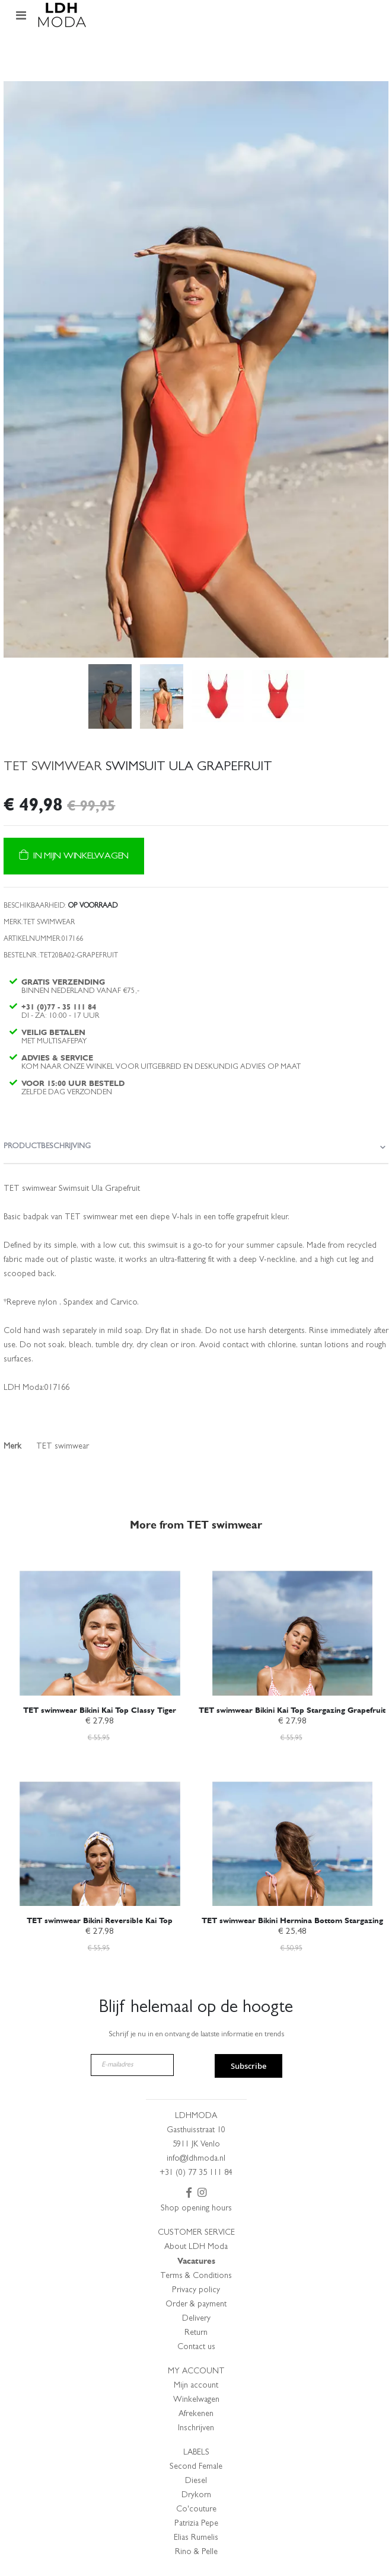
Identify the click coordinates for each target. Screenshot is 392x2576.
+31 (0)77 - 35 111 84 (58, 1007)
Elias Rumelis (196, 2538)
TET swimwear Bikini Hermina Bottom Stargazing (292, 1920)
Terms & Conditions (196, 2276)
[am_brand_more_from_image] (100, 1623)
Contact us (196, 2347)
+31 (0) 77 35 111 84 (196, 2173)
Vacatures (196, 2261)
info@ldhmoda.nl (196, 2159)
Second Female (196, 2467)
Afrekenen (196, 2414)
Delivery (196, 2319)
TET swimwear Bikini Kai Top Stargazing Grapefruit (292, 1710)
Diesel (196, 2481)
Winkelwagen (196, 2400)
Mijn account (196, 2386)
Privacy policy (196, 2290)
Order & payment (196, 2305)
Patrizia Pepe (196, 2524)
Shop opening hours (196, 2209)
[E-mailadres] (132, 2065)
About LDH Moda (196, 2247)
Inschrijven (196, 2428)
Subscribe (248, 2066)
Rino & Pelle (196, 2552)
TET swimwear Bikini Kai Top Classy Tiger (99, 1710)
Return (196, 2333)
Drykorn (196, 2495)
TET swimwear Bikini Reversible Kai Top (100, 1920)
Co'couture (196, 2509)
